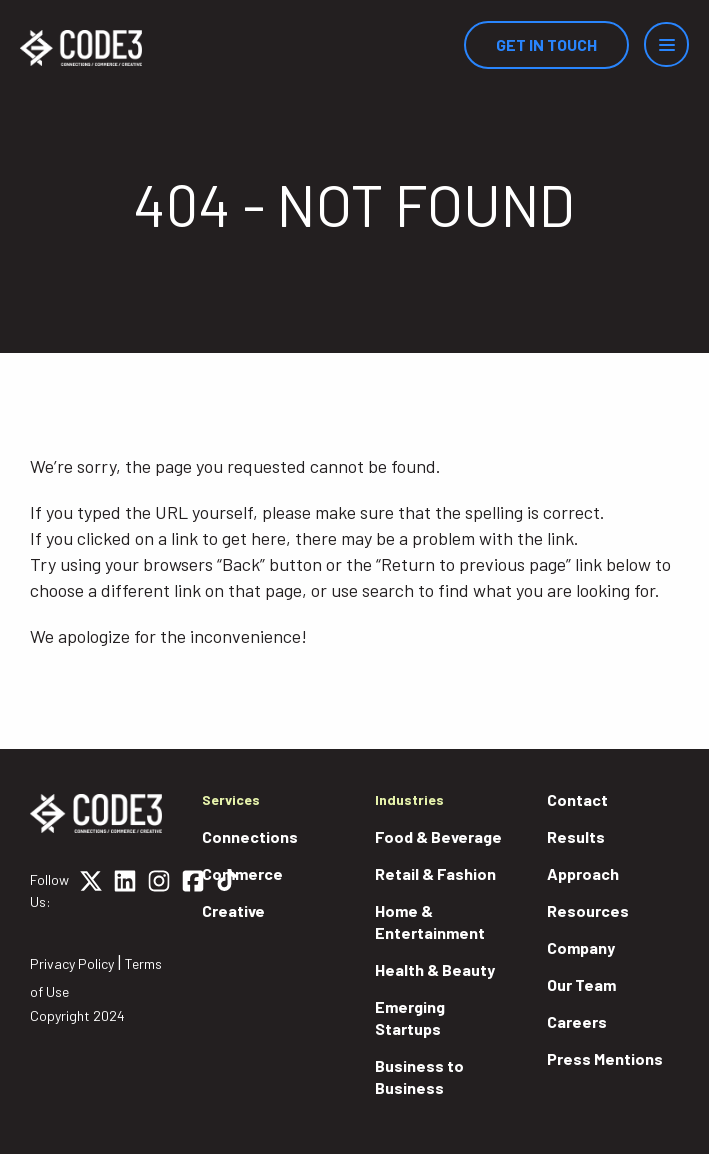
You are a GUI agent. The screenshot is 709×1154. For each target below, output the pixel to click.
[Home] (81, 48)
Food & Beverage (438, 836)
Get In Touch (546, 44)
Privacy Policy (72, 963)
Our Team (581, 984)
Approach (583, 873)
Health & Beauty (435, 969)
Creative (233, 910)
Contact (577, 799)
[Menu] (666, 44)
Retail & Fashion (435, 873)
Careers (577, 1021)
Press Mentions (605, 1058)
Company (581, 947)
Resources (588, 910)
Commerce (242, 873)
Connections (250, 836)
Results (576, 836)
